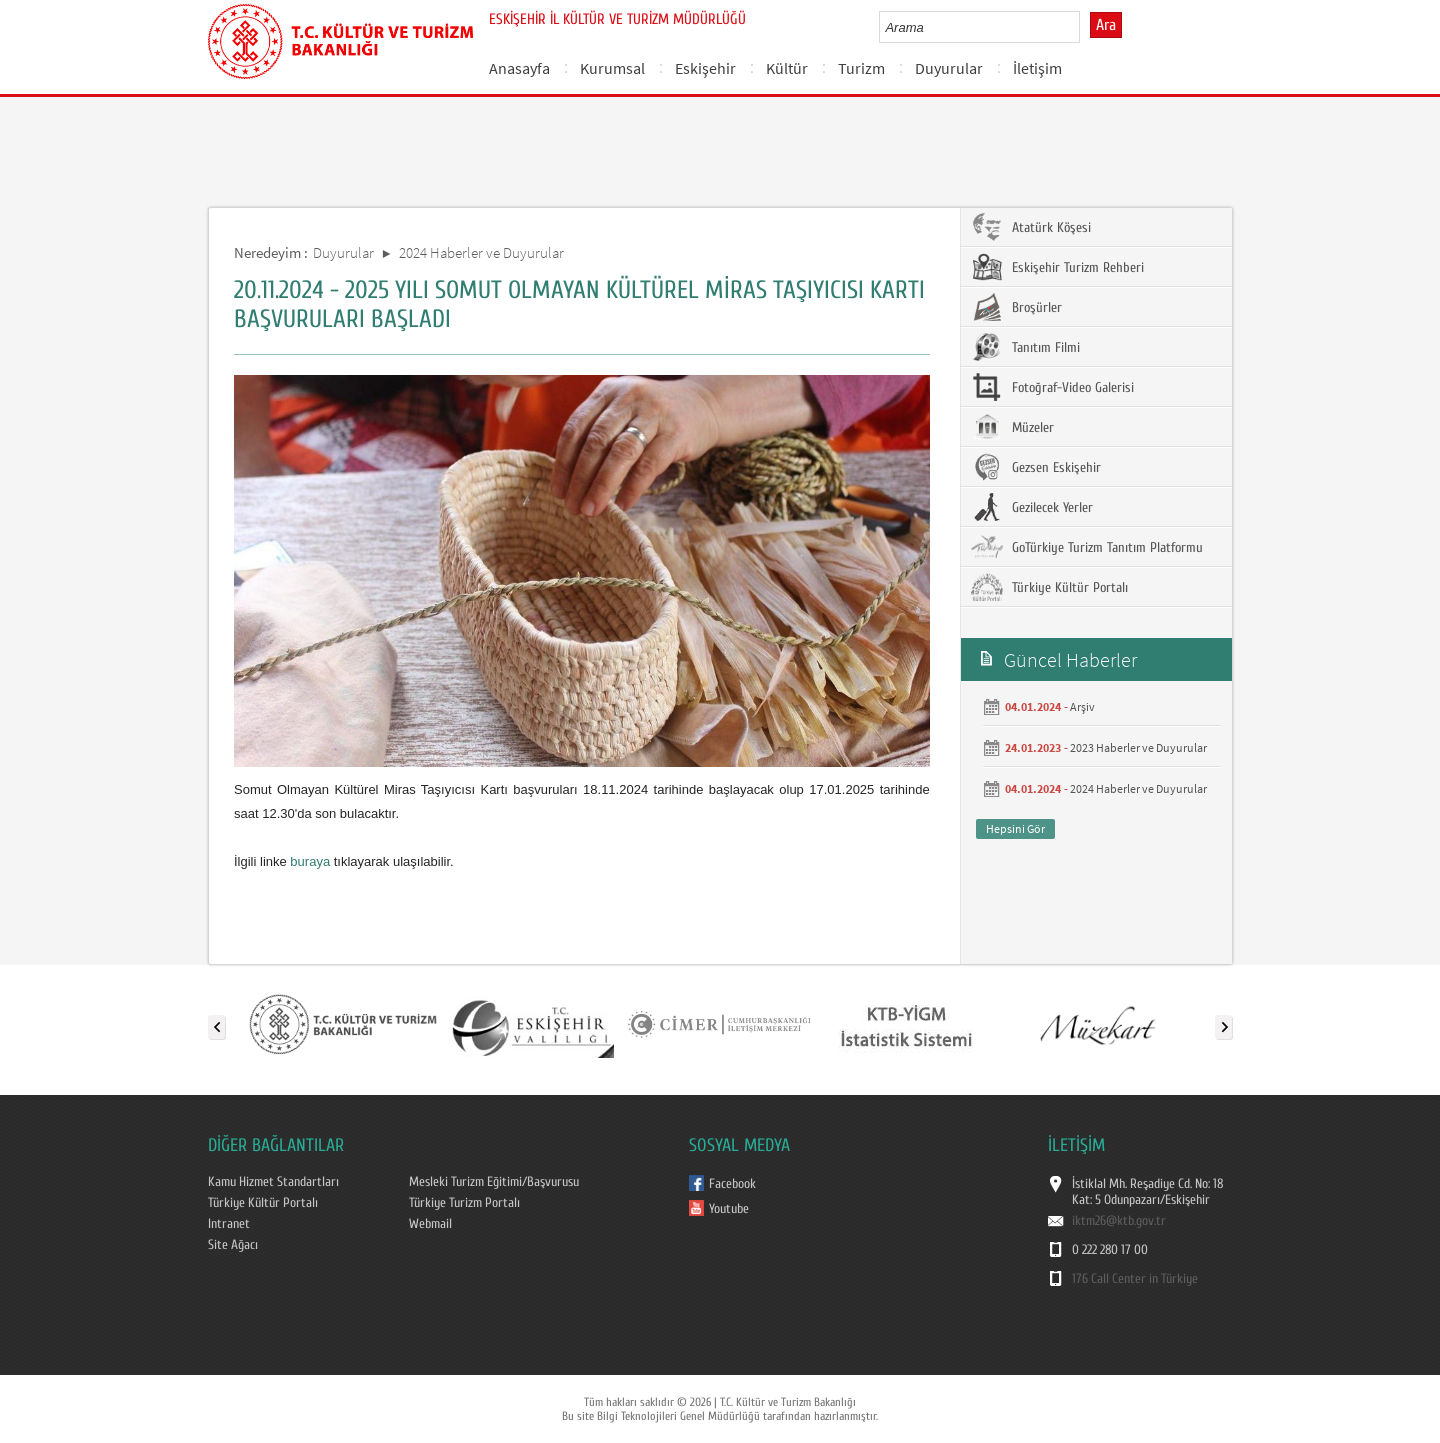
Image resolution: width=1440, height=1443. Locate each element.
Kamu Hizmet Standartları (273, 1182)
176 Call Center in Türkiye (1135, 1279)
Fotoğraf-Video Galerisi (1052, 387)
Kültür (787, 68)
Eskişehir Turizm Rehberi (1057, 267)
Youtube (729, 1209)
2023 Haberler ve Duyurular (1138, 747)
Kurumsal (612, 68)
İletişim (1037, 68)
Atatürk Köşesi (1031, 227)
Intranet (229, 1224)
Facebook (732, 1184)
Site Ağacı (233, 1245)
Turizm (861, 68)
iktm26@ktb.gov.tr (1119, 1221)
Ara (1106, 25)
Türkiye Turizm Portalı (464, 1203)
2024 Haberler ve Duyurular (481, 252)
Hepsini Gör (1015, 828)
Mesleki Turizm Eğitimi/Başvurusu (494, 1182)
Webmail (430, 1224)
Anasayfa (519, 68)
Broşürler (1016, 307)
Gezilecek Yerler (1032, 507)
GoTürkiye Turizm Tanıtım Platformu (1087, 547)
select (1085, 27)
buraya (310, 861)
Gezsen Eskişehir (1036, 467)
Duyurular (949, 68)
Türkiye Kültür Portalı (1049, 587)
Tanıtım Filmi (1025, 347)
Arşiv (1082, 706)
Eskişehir (705, 68)
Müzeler (1012, 427)
